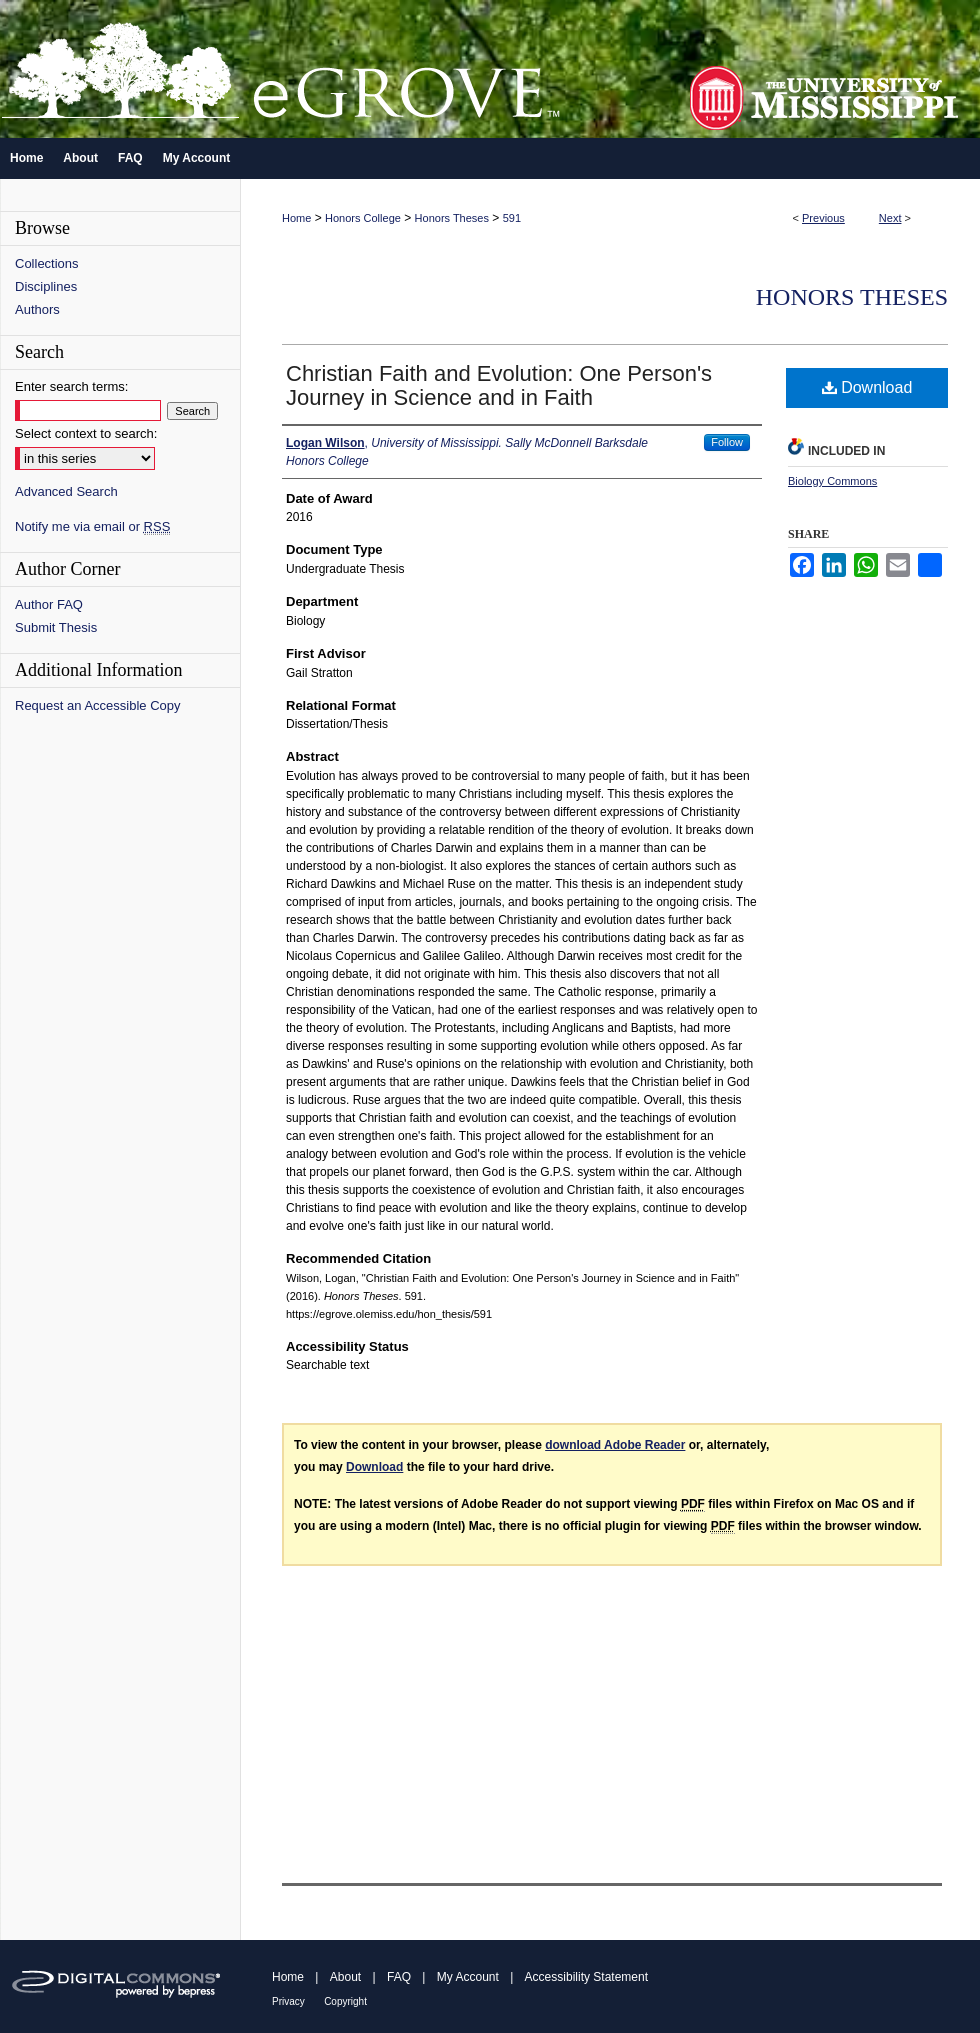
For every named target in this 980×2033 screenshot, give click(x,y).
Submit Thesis (56, 627)
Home (296, 218)
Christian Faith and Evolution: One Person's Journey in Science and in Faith (499, 385)
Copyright (345, 2001)
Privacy (288, 2001)
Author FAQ (49, 604)
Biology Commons (832, 481)
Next (890, 218)
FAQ (399, 1977)
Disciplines (46, 286)
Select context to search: (86, 433)
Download (867, 387)
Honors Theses (452, 218)
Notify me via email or (92, 526)
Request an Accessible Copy (97, 705)
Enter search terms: (71, 386)
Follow (727, 442)
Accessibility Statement (586, 1977)
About (345, 1977)
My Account (468, 1977)
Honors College (363, 218)
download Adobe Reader (615, 1445)
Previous (823, 218)
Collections (47, 263)
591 (512, 218)
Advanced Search (66, 491)
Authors (37, 309)
